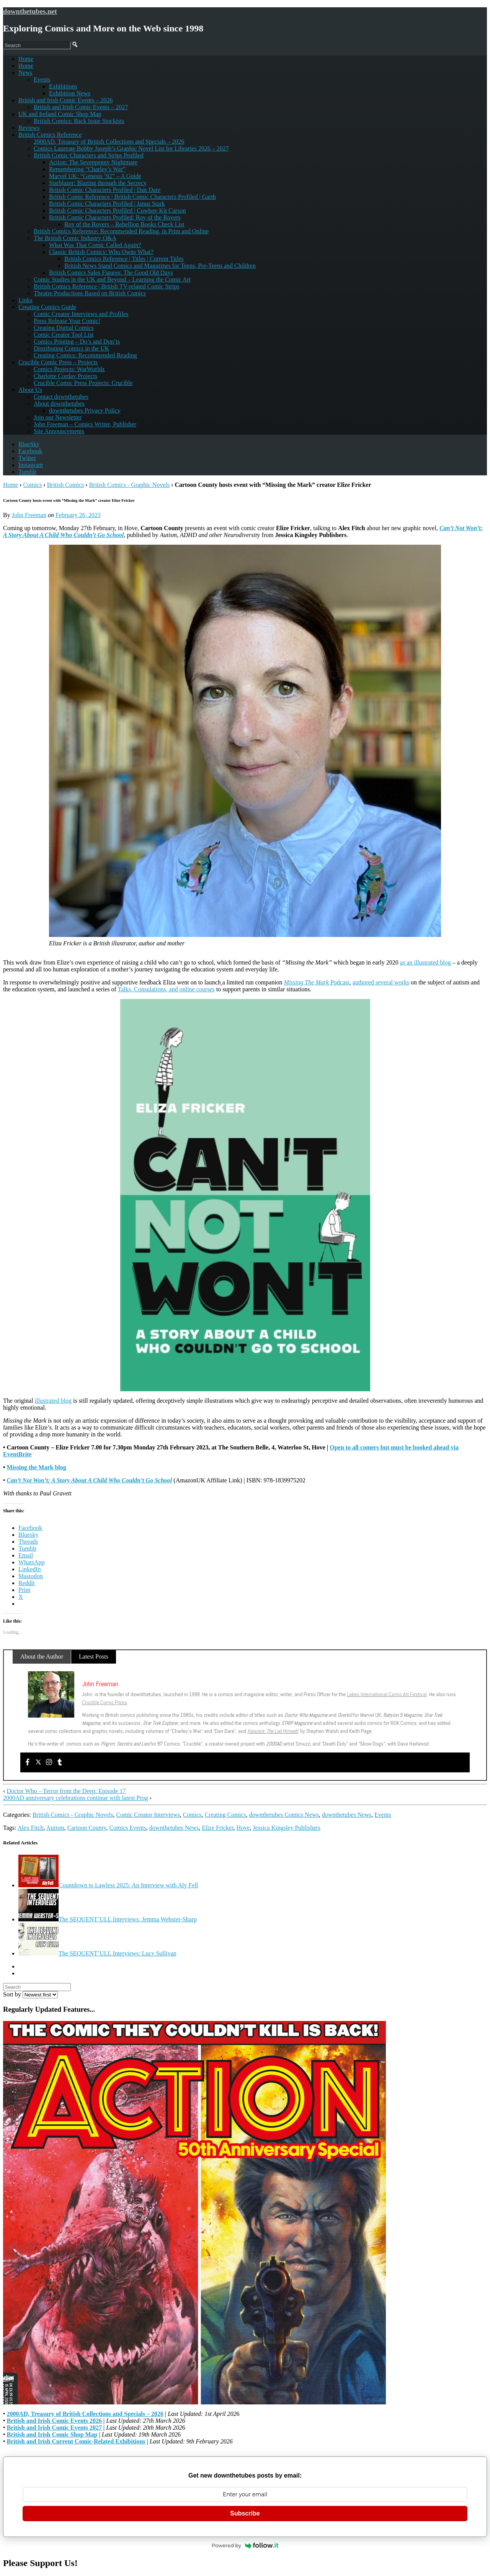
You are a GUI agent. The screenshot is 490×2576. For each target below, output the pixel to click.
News (25, 72)
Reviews (28, 127)
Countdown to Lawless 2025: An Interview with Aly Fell (108, 1885)
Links (25, 300)
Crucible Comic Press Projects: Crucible (83, 383)
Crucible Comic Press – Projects (58, 362)
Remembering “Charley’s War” (87, 169)
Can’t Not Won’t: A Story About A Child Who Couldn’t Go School (89, 1480)
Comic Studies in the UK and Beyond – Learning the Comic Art (112, 279)
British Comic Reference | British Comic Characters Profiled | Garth (132, 196)
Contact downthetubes (61, 396)
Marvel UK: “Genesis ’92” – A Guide (95, 176)
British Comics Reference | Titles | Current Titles (124, 258)
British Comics (65, 484)
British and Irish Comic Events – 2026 (65, 100)
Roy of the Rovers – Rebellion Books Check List (124, 224)
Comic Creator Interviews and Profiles (81, 314)
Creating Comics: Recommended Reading (85, 355)
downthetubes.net (30, 11)
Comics (32, 484)
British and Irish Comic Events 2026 (54, 2420)
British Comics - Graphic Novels (129, 484)
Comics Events (127, 1827)
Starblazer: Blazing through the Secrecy (98, 183)
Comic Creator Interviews (148, 1814)
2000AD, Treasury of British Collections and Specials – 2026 (109, 141)
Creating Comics (225, 1814)
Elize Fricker (217, 1827)
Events (42, 79)
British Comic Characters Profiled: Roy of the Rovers (115, 217)
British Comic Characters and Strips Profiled (89, 155)
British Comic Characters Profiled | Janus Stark (107, 203)
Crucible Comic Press (104, 1702)
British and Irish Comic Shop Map (52, 2434)
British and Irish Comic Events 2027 (54, 2427)
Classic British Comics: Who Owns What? (101, 252)
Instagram (30, 465)
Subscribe (245, 2513)
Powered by (245, 2545)
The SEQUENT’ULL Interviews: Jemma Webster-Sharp (107, 1919)
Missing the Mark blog (36, 1467)
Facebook (30, 451)
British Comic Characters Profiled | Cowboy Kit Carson (117, 210)
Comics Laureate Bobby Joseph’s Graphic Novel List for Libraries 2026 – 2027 (131, 148)
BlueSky (28, 444)
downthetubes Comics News (284, 1814)
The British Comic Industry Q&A (75, 238)
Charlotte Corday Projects (65, 376)
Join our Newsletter (58, 417)
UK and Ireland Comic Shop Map (59, 114)
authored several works (381, 982)
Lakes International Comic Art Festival (387, 1694)
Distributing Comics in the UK (71, 348)
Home (25, 65)
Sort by (30, 1994)
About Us (30, 389)
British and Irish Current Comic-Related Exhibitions (76, 2441)
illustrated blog (53, 1400)
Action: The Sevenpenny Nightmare (93, 162)
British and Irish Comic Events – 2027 (81, 107)
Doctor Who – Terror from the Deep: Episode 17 (66, 1791)
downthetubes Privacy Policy (85, 410)
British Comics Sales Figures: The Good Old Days (111, 272)
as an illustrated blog (425, 962)
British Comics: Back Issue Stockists (79, 121)
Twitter (27, 458)
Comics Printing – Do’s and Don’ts (77, 341)
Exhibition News (69, 93)
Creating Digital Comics (63, 327)
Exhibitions (63, 86)
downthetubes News (346, 1814)
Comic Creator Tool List (63, 334)
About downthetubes (59, 403)
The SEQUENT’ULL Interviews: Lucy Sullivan (97, 1953)
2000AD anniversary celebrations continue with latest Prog (75, 1798)
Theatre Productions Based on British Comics (90, 293)
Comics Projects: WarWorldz (69, 369)
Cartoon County (86, 1827)
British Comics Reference (50, 134)
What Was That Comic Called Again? (95, 245)
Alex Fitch (31, 1827)
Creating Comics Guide (47, 307)
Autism (55, 1827)
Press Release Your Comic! (67, 321)
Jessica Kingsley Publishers (286, 1827)
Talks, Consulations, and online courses (166, 989)
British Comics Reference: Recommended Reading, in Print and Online (121, 231)
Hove (243, 1827)
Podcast (317, 982)
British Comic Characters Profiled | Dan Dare (104, 190)
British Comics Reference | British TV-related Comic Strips (106, 286)
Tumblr (27, 471)
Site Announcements (59, 431)
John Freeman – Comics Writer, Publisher (85, 424)
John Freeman (29, 515)
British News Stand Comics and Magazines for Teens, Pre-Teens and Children (160, 265)
